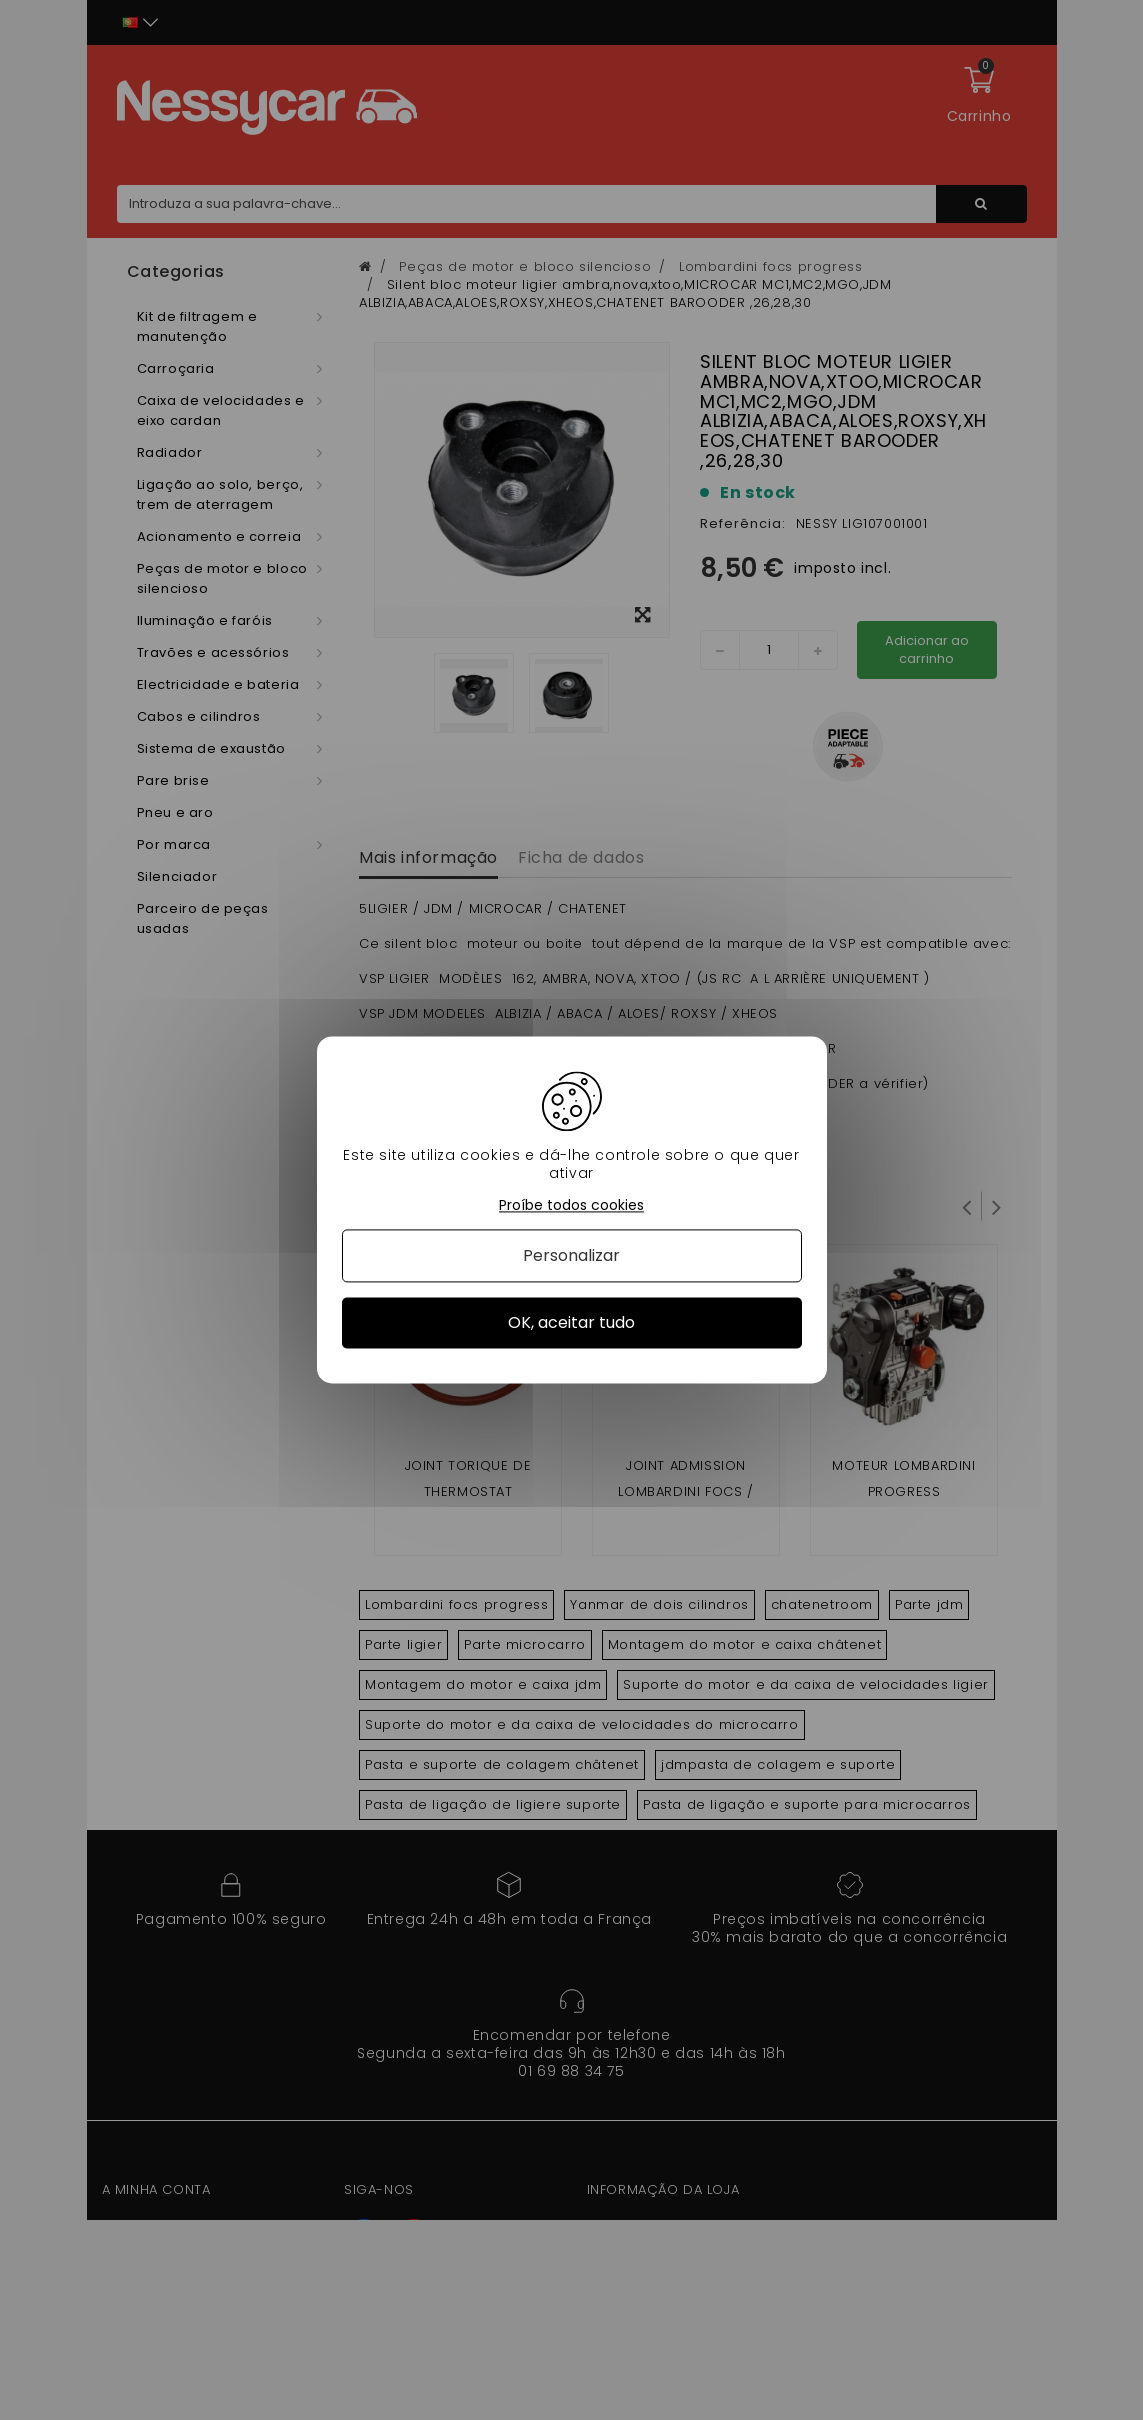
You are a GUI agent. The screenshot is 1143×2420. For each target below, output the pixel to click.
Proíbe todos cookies (571, 1205)
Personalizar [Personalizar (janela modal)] (571, 1255)
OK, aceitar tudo (571, 1322)
